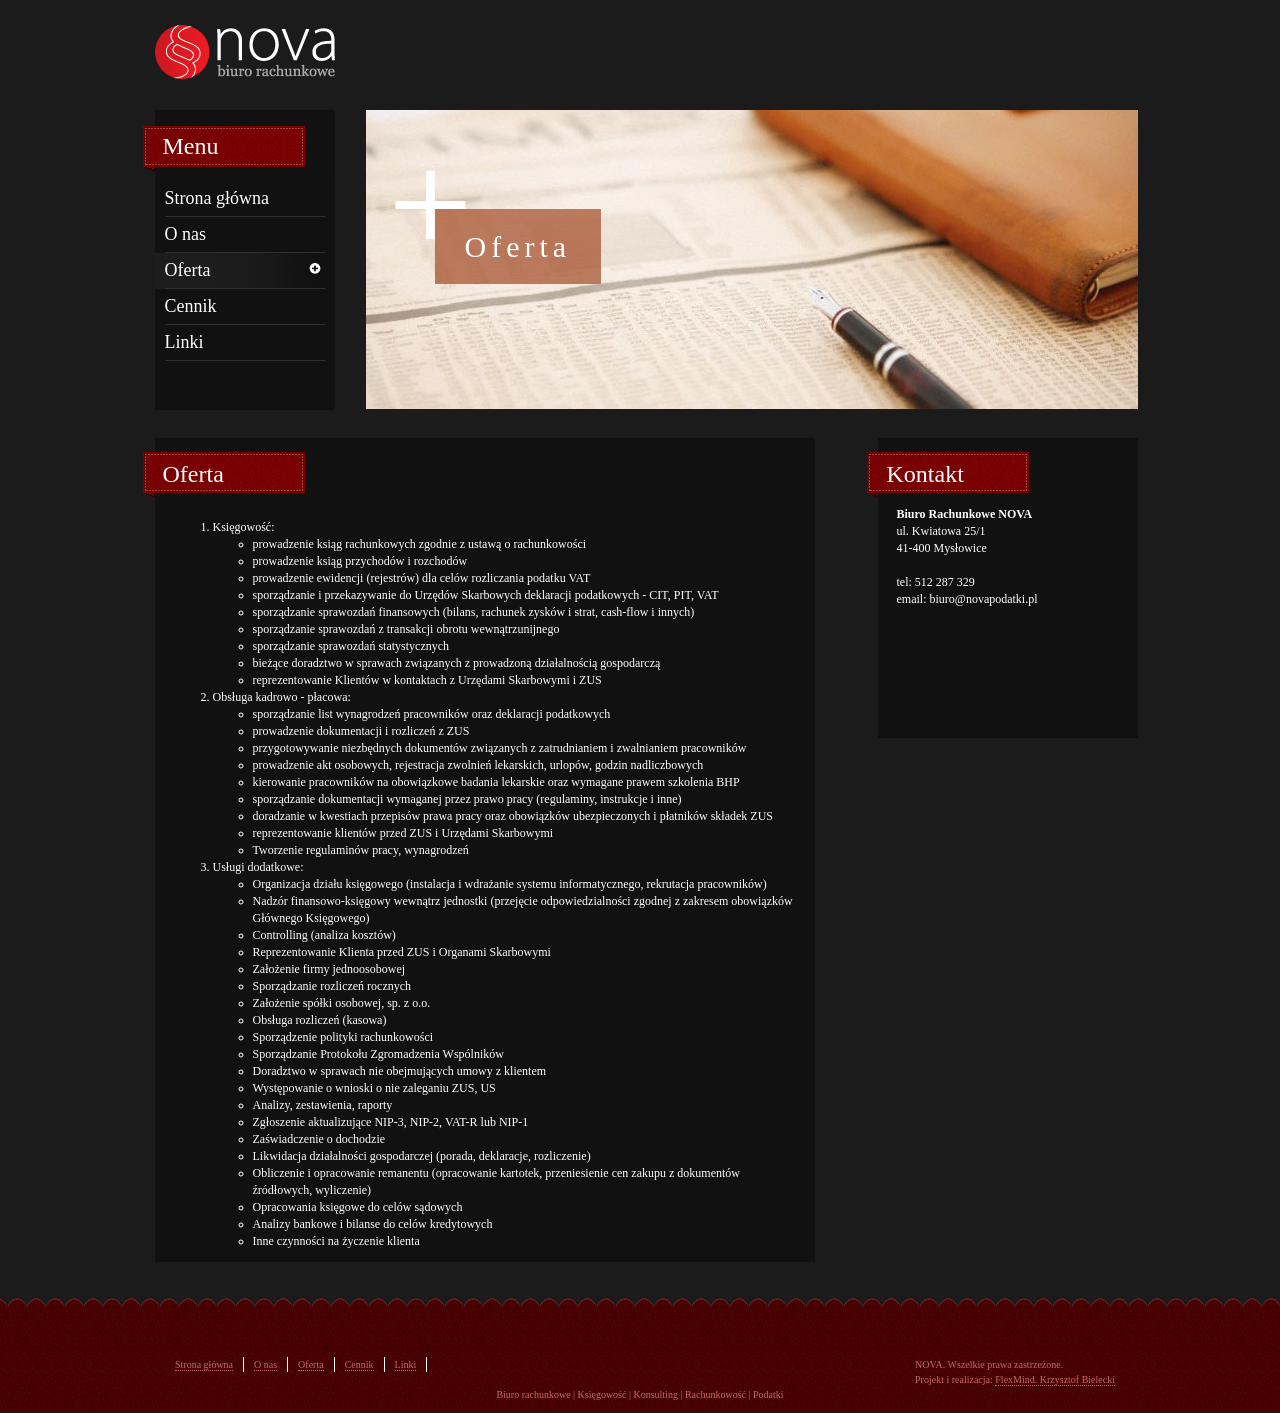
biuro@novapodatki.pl (984, 599)
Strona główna (217, 198)
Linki (184, 342)
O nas (186, 234)
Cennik (191, 306)
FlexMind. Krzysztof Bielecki (1055, 1379)
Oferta (188, 270)
